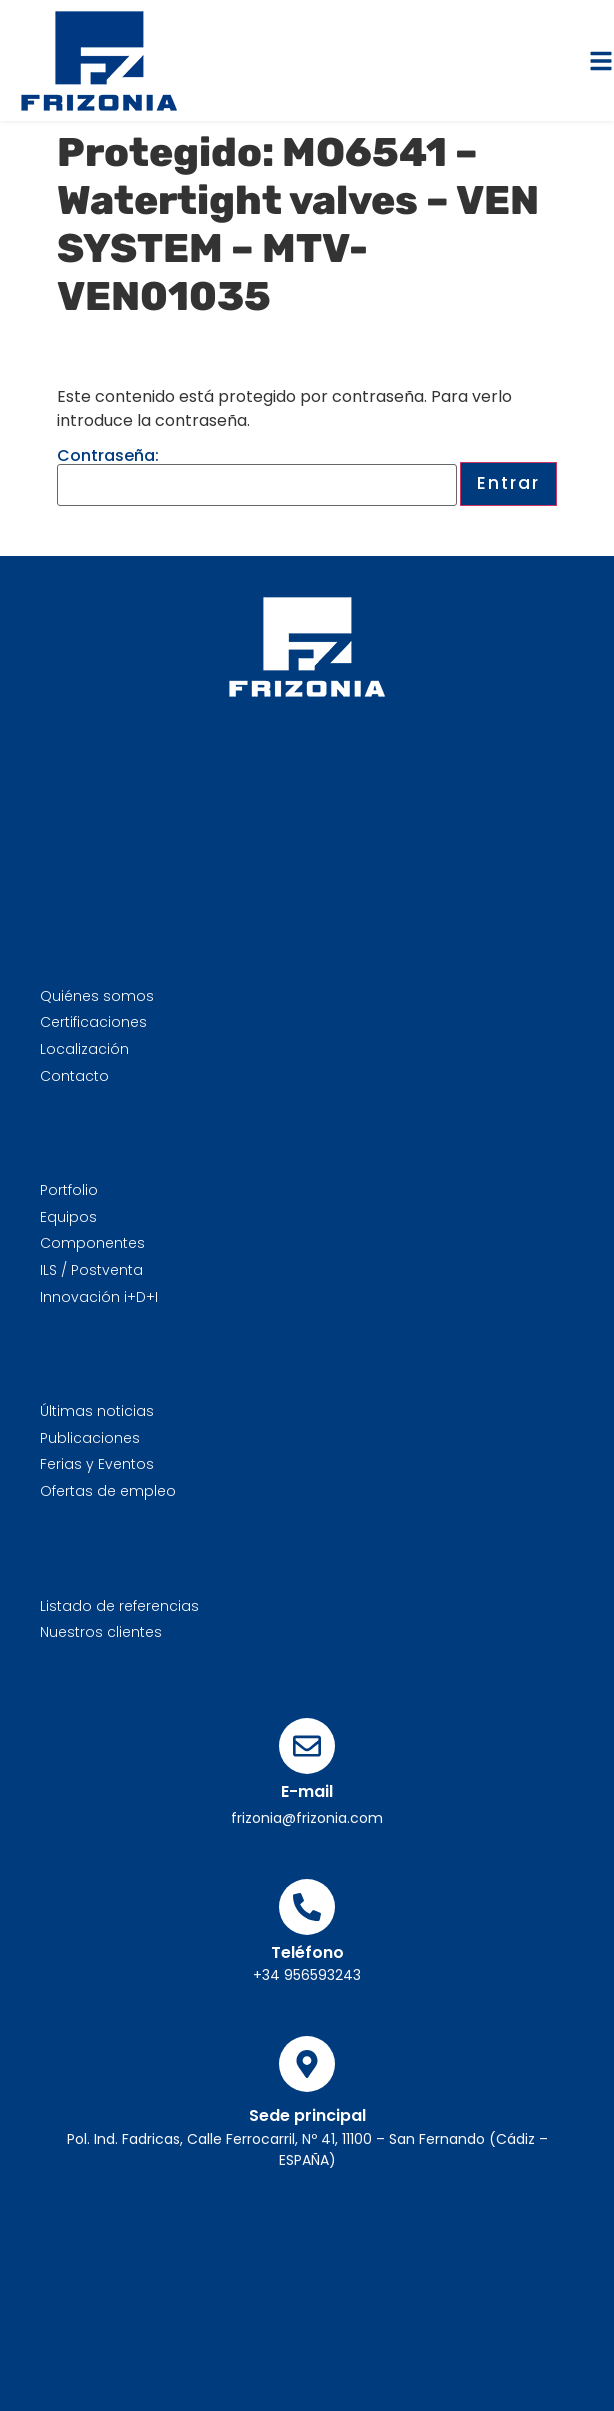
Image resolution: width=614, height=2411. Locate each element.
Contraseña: (257, 477)
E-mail (307, 1791)
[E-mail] (307, 1746)
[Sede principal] (307, 2064)
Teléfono (307, 1952)
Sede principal (307, 2115)
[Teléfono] (307, 1907)
